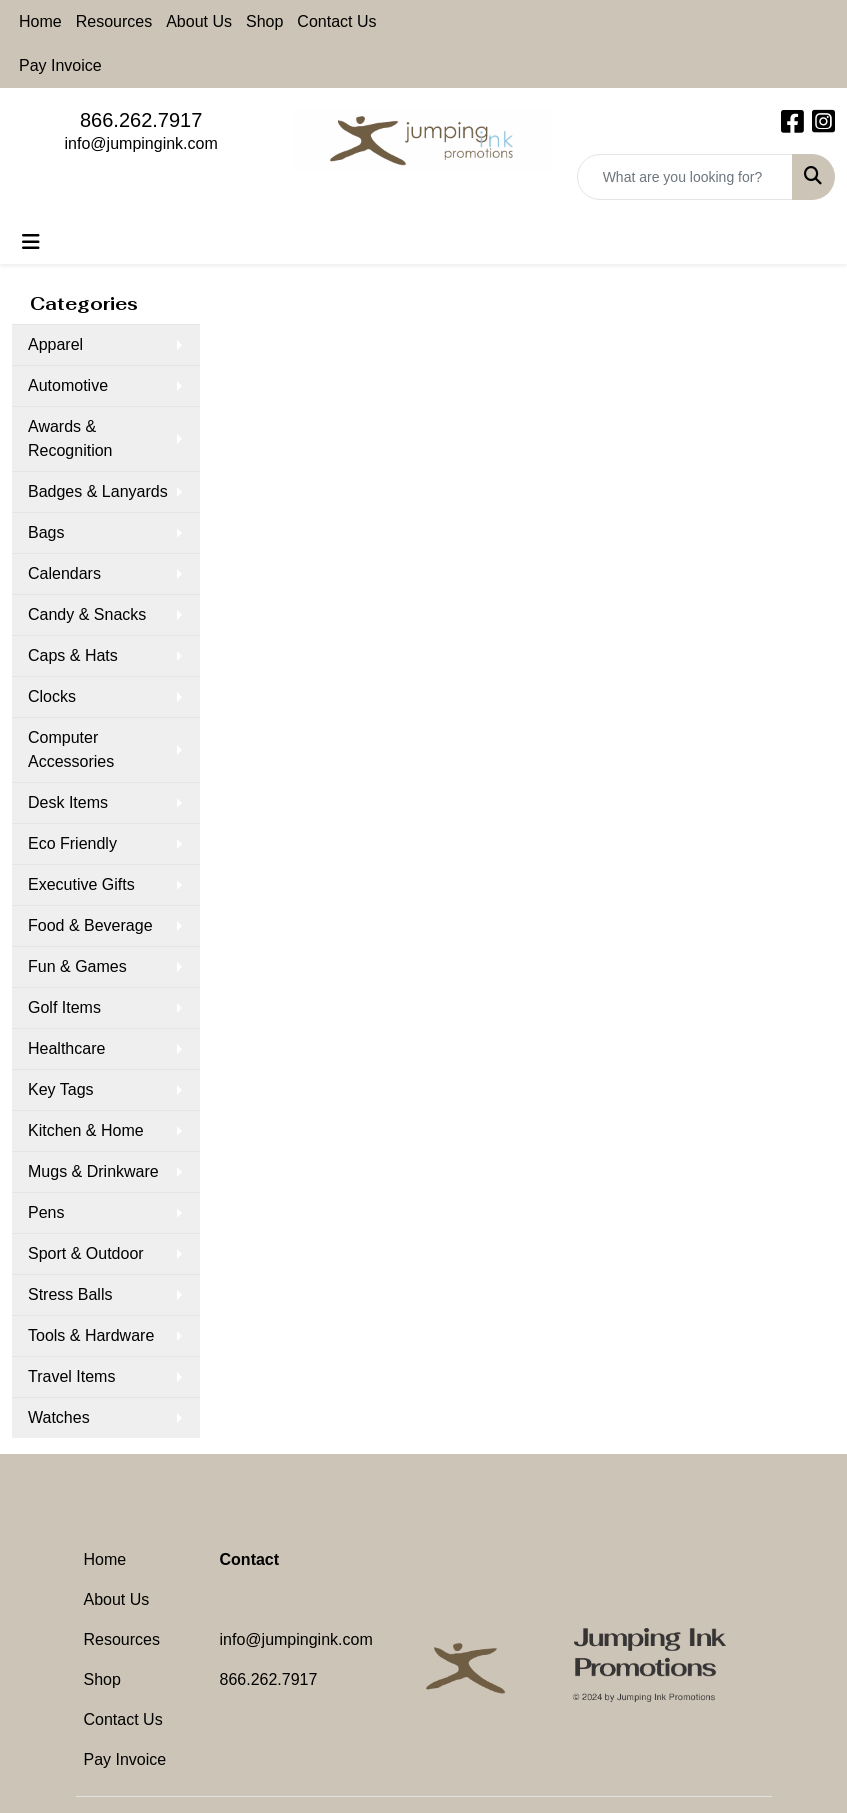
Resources (114, 21)
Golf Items (64, 1007)
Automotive (68, 385)
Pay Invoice (60, 65)
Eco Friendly (72, 843)
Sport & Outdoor (86, 1253)
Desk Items (68, 802)
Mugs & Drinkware (93, 1171)
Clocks (52, 696)
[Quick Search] (685, 177)
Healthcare (66, 1048)
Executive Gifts (81, 884)
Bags (46, 532)
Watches (59, 1417)
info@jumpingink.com (141, 143)
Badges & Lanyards (98, 491)
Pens (46, 1212)
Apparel (55, 344)
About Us (199, 21)
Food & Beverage (90, 925)
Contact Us (336, 21)
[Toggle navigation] (31, 242)
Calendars (64, 573)
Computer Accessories (71, 749)
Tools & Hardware (91, 1335)
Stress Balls (70, 1294)
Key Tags (61, 1089)
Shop (264, 21)
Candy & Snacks (87, 614)
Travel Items (71, 1376)
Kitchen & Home (86, 1130)
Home (40, 21)
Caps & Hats (73, 655)
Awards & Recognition (70, 438)
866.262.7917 (141, 120)
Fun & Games (77, 966)
